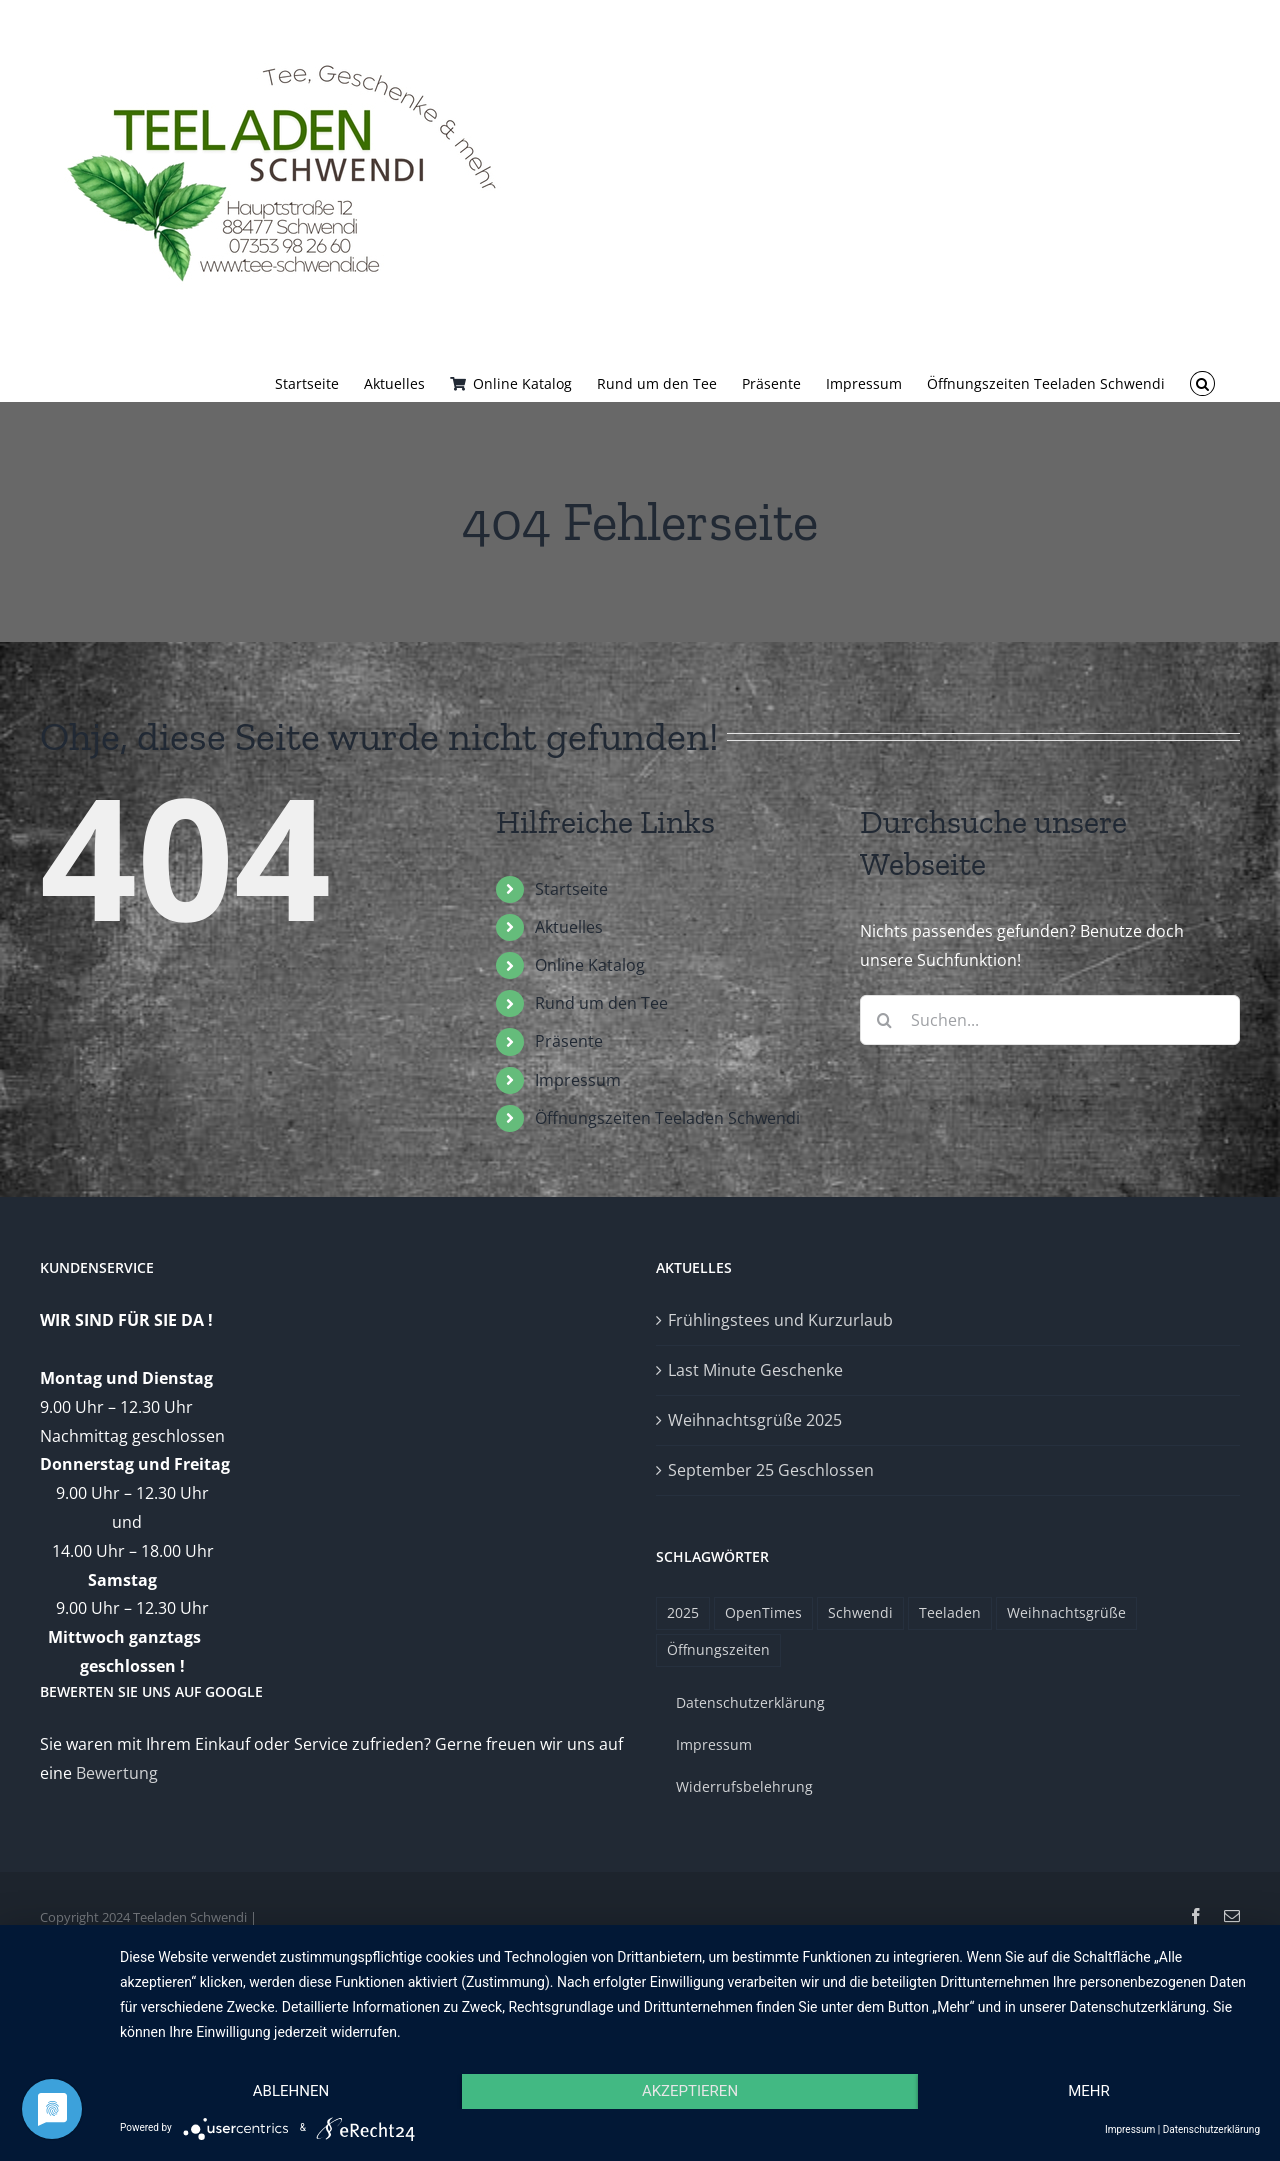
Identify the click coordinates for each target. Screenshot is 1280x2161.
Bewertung (117, 1773)
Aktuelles (569, 927)
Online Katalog (590, 965)
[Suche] (885, 1020)
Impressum (578, 1080)
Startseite (571, 889)
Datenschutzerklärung (1211, 2129)
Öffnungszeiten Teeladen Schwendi (667, 1118)
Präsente (569, 1041)
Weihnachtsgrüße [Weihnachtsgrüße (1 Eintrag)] (1066, 1612)
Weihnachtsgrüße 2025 (755, 1420)
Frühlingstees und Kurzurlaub (780, 1320)
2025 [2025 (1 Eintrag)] (683, 1612)
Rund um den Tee (601, 1003)
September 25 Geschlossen (771, 1470)
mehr (1089, 2091)
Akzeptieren (690, 2091)
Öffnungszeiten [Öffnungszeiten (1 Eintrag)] (718, 1649)
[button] (1202, 382)
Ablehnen (291, 2091)
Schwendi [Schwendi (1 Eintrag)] (860, 1612)
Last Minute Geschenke (755, 1370)
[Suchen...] (1050, 1020)
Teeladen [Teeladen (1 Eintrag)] (950, 1612)
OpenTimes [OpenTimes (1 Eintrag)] (763, 1612)
